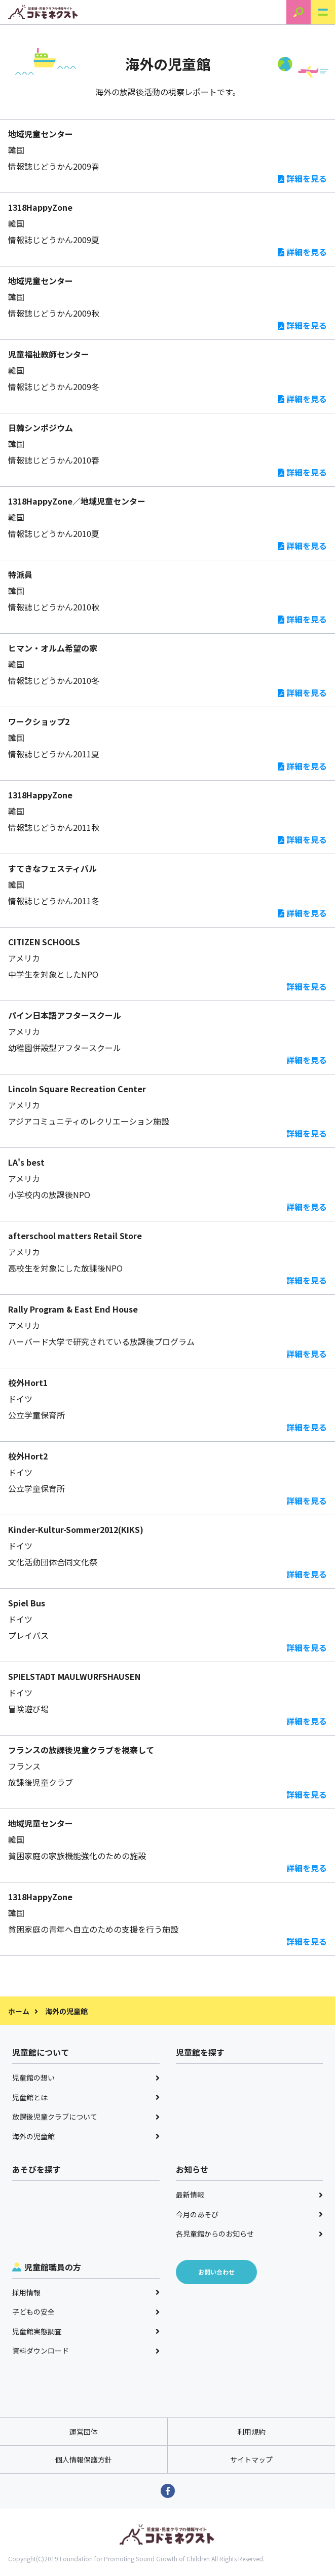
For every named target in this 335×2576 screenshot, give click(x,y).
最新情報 (249, 2194)
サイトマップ (251, 2459)
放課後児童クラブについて (86, 2116)
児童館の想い (86, 2077)
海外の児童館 (86, 2136)
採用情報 (86, 2292)
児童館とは (86, 2097)
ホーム (18, 2011)
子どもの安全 (86, 2311)
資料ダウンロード (86, 2351)
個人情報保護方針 (83, 2459)
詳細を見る (302, 178)
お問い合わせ (216, 2271)
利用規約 (251, 2432)
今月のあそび (249, 2214)
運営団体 (83, 2432)
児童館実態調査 (86, 2331)
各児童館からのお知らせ (249, 2233)
